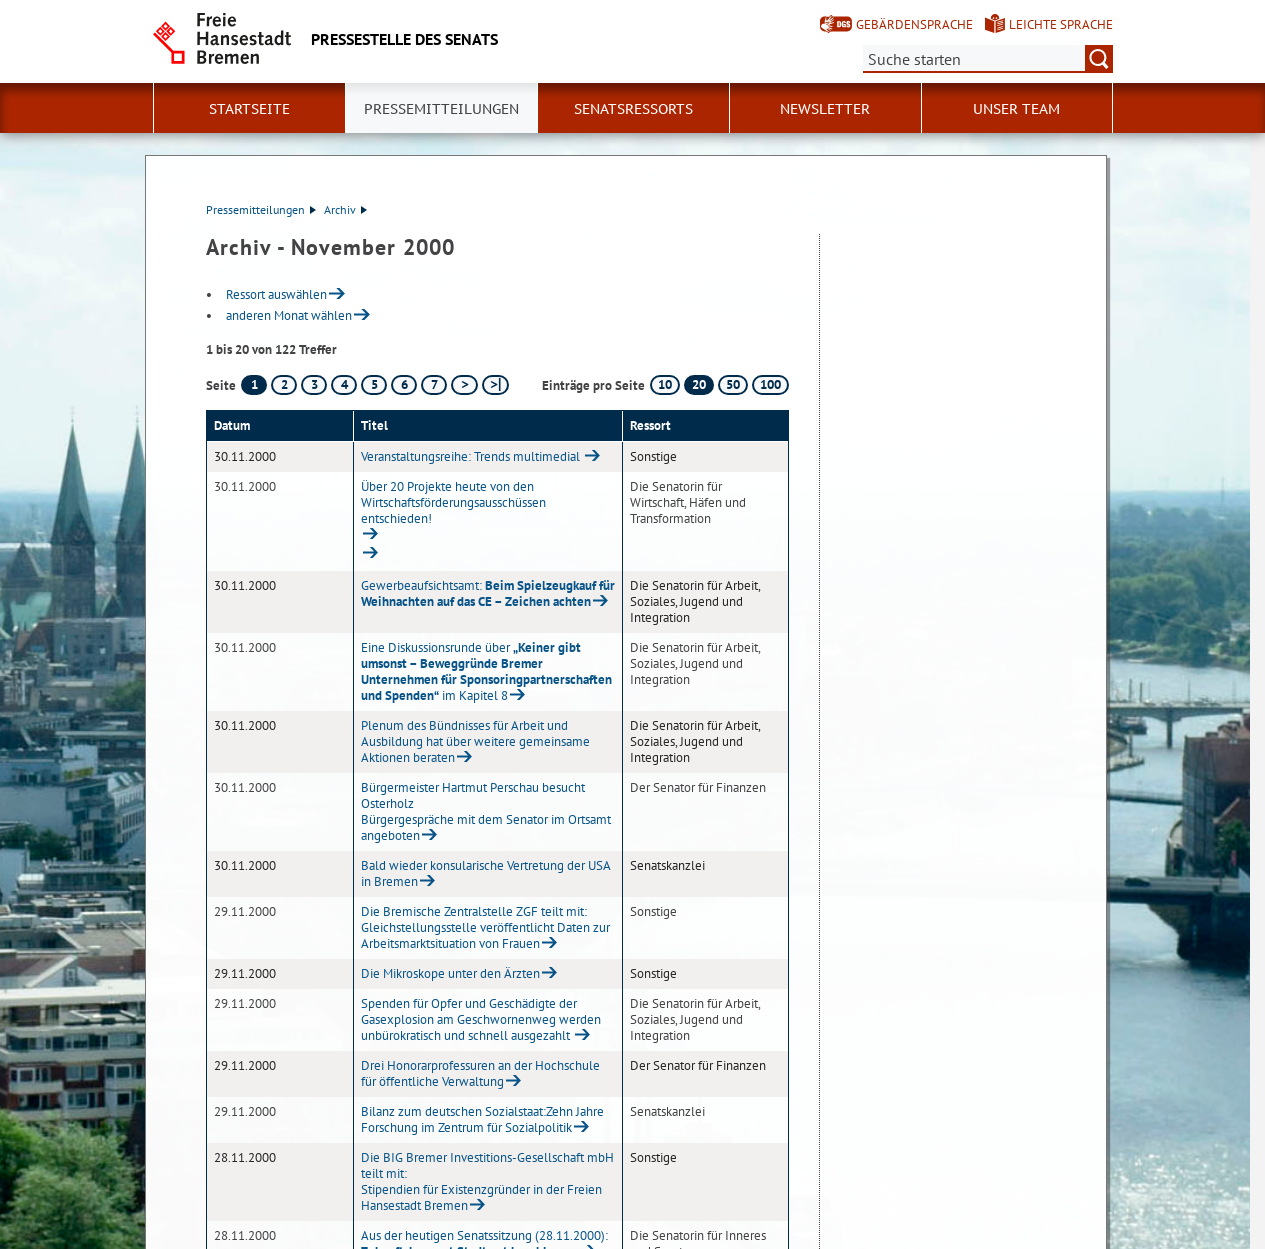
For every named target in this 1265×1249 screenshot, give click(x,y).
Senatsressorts (633, 109)
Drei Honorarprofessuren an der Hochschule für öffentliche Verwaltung (480, 1073)
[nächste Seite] (464, 385)
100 (770, 384)
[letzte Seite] (495, 385)
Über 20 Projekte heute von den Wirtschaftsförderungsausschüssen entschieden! (453, 502)
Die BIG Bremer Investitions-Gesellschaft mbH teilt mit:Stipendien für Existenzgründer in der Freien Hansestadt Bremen (487, 1181)
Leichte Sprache (1061, 24)
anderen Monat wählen (289, 315)
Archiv (345, 209)
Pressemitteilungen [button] (441, 109)
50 (733, 384)
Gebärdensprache (914, 24)
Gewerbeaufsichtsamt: (488, 593)
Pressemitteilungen (261, 209)
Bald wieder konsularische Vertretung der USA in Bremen (485, 873)
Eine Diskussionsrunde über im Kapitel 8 (486, 671)
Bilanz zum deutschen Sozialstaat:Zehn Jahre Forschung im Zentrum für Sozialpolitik (482, 1119)
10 (665, 384)
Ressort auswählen (276, 294)
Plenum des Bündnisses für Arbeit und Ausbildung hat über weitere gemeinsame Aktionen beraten (475, 741)
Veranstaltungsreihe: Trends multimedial (472, 456)
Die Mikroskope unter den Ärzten (450, 973)
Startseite (249, 109)
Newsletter (825, 109)
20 (699, 384)
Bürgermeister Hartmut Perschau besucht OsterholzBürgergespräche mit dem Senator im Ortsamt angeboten (486, 811)
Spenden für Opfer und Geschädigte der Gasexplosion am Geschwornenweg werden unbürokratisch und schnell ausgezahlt (481, 1019)
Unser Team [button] (1016, 109)
